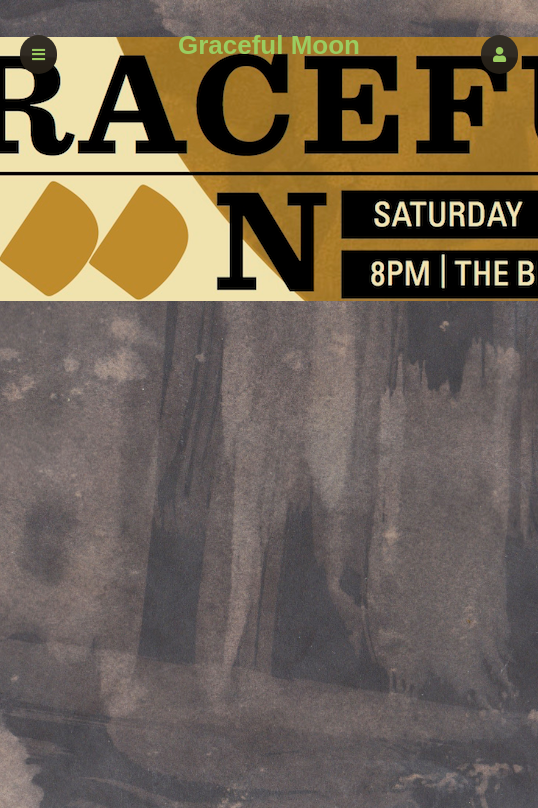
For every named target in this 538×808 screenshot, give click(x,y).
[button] (499, 54)
